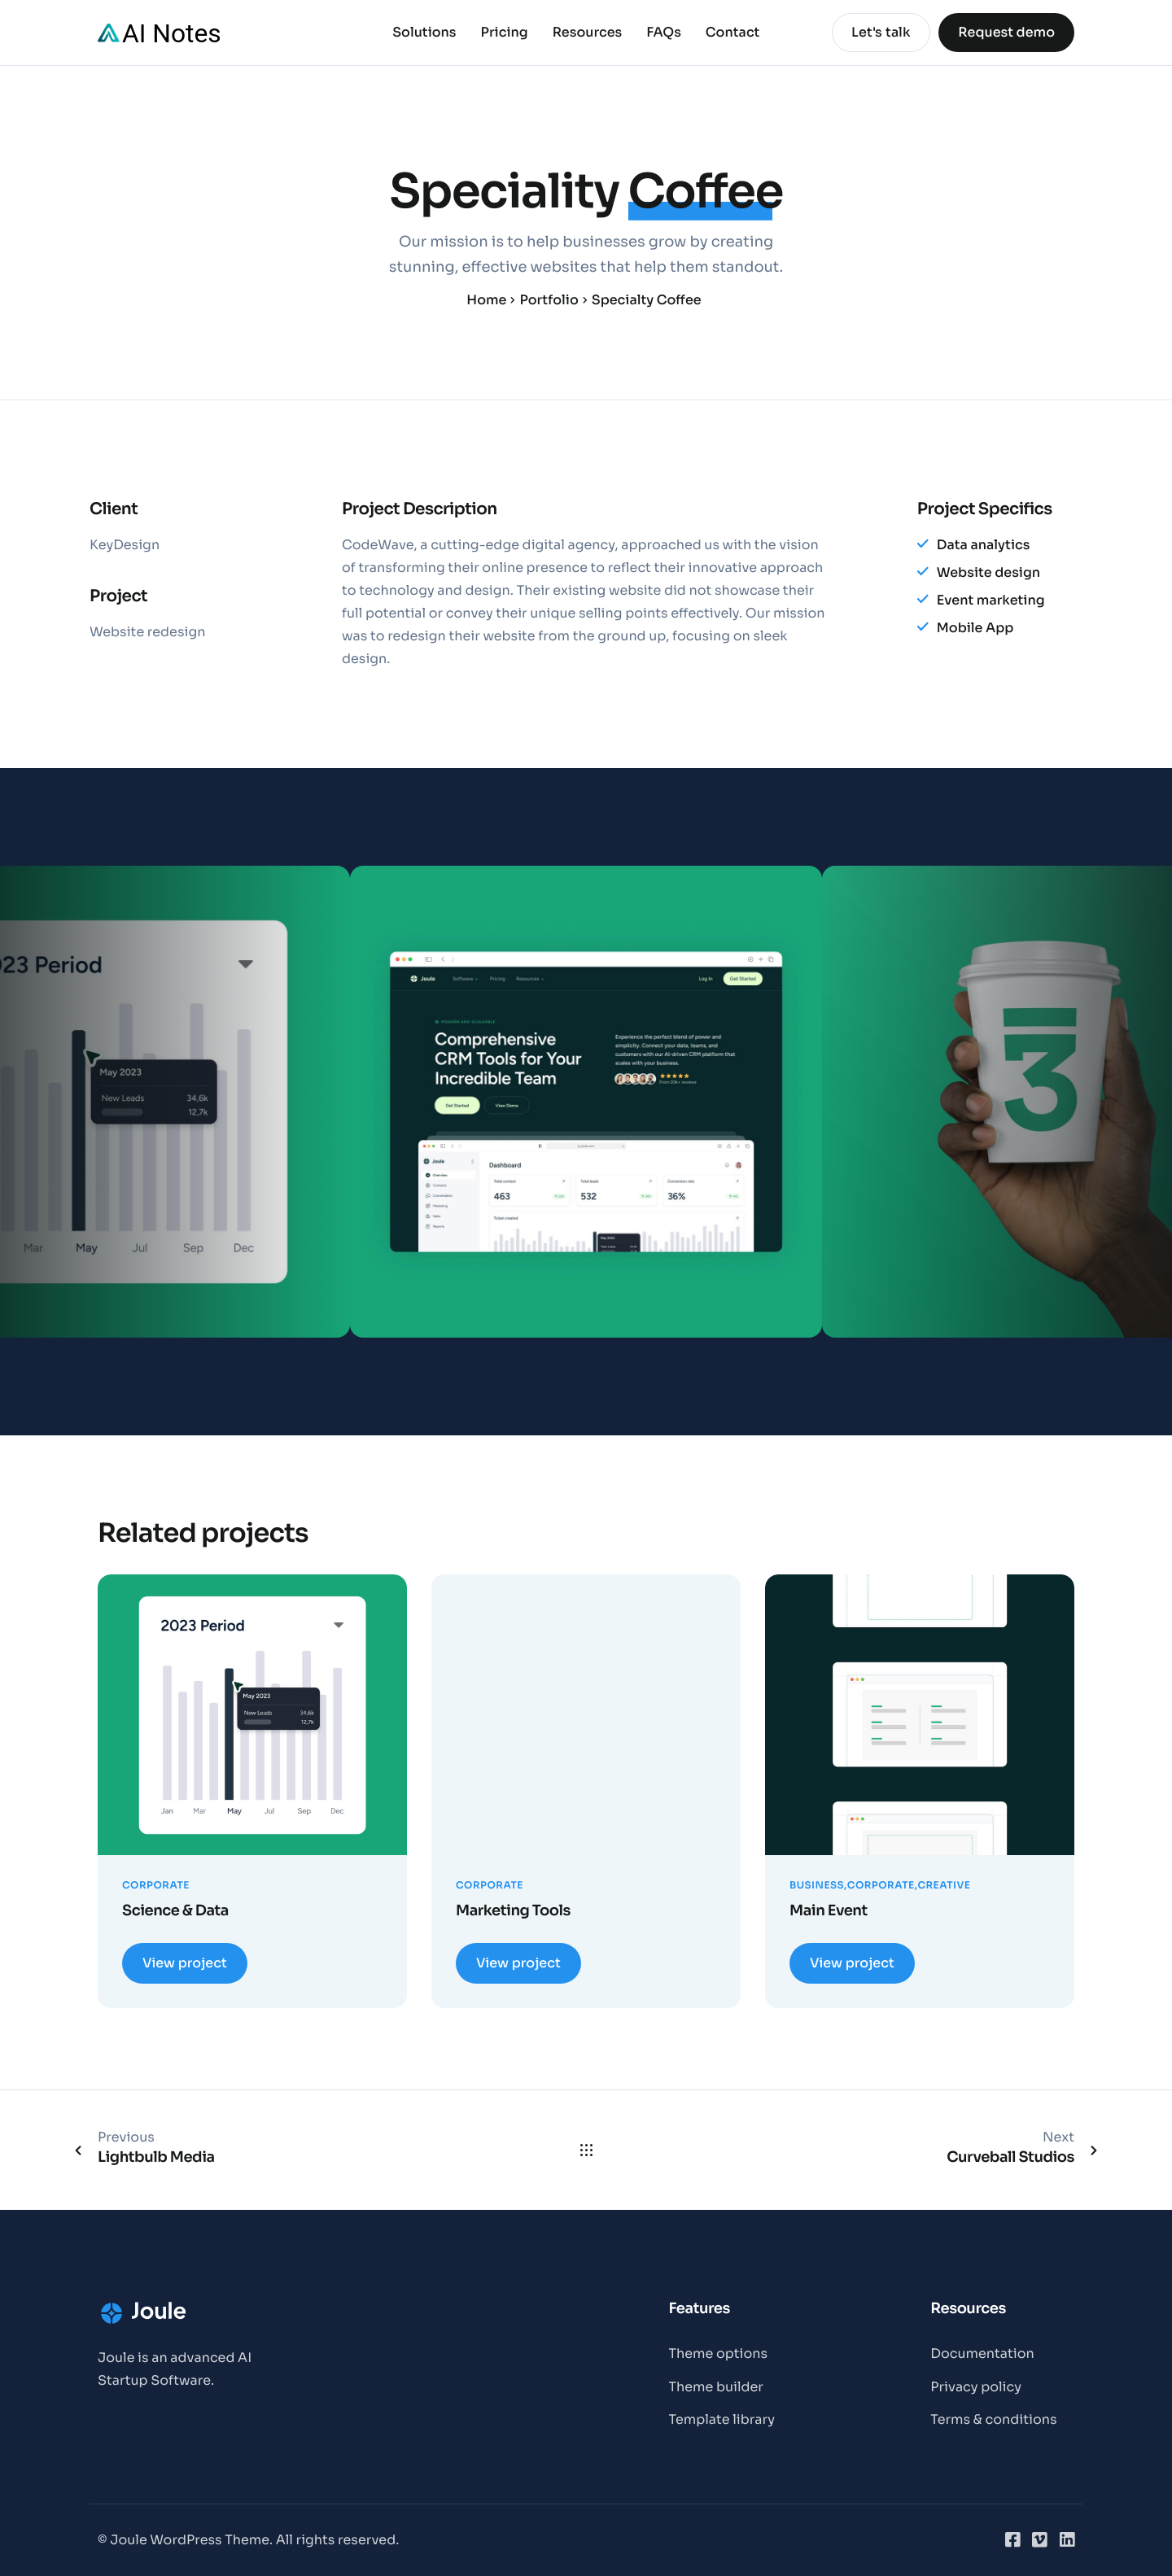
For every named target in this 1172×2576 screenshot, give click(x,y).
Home (486, 299)
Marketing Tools (513, 1911)
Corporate (156, 1886)
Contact (733, 32)
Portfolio (548, 299)
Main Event (828, 1911)
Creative (943, 1886)
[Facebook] (1012, 2539)
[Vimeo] (1039, 2539)
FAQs (663, 32)
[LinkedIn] (1067, 2539)
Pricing (504, 32)
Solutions (424, 32)
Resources (588, 32)
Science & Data (175, 1911)
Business (816, 1886)
